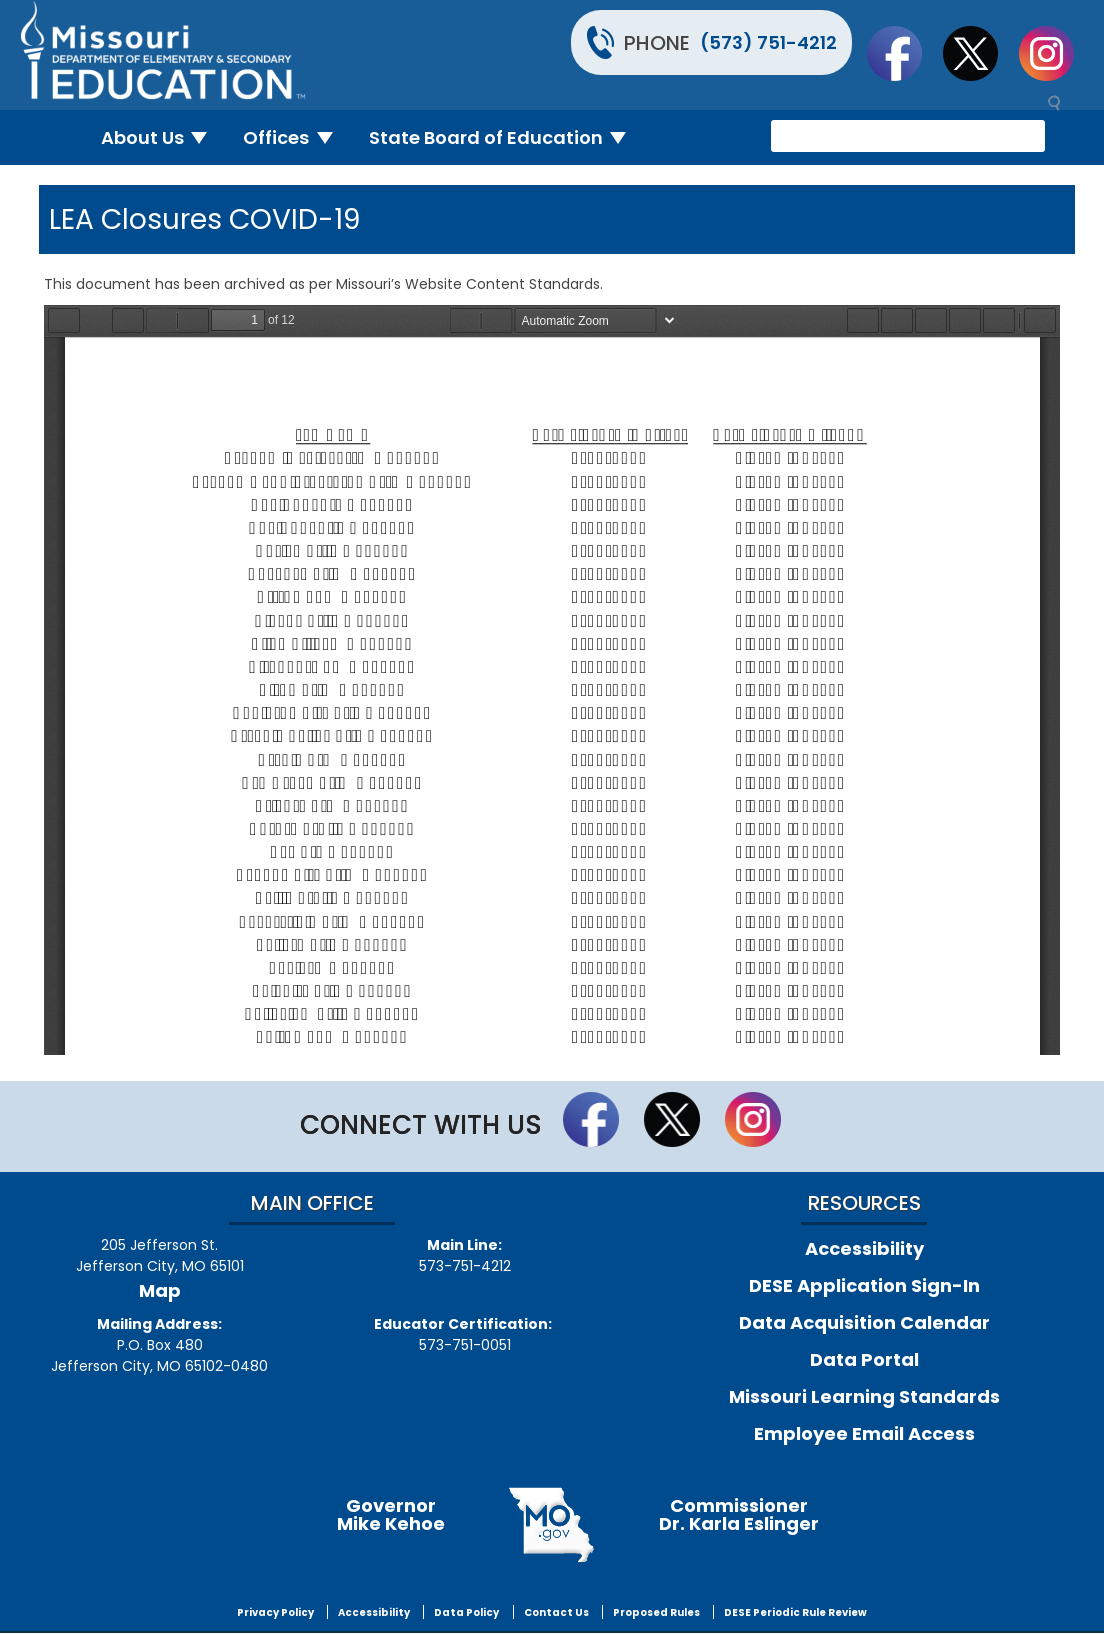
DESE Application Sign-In (864, 1285)
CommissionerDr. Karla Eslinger (739, 1514)
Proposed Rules (656, 1612)
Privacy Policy (275, 1612)
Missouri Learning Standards (864, 1396)
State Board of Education (506, 137)
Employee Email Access (864, 1433)
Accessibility (864, 1248)
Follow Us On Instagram (1056, 53)
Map (160, 1290)
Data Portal (864, 1359)
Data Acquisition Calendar (864, 1322)
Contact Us (556, 1612)
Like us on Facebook (904, 53)
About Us (162, 137)
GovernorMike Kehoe (391, 1514)
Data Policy (466, 1612)
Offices (296, 137)
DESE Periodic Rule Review (795, 1612)
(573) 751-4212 (768, 42)
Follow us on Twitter (980, 53)
